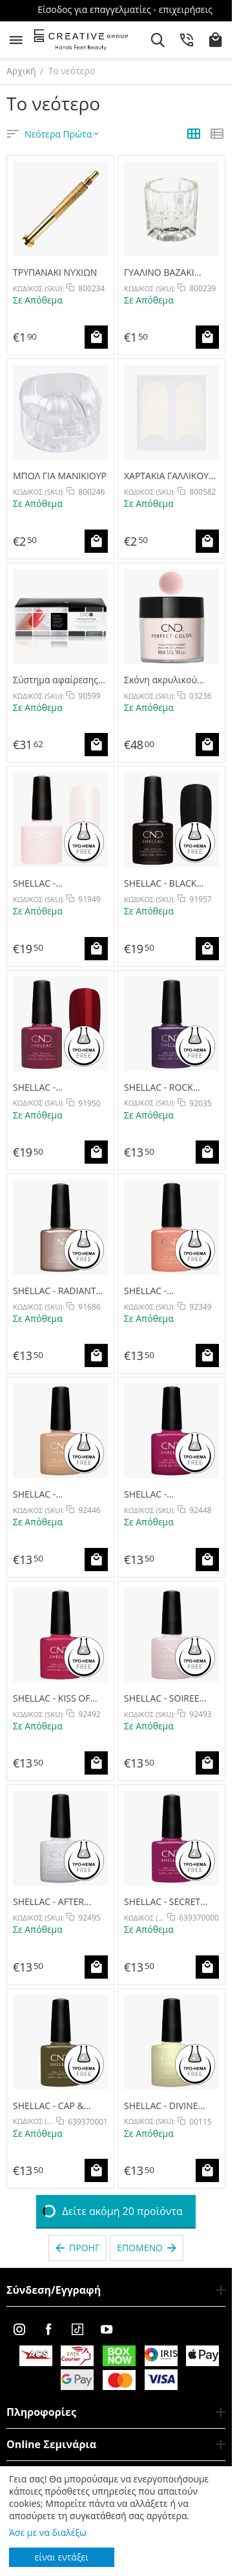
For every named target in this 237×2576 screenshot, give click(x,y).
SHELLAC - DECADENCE (39, 1087)
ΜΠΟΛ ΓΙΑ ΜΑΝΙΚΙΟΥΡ (60, 475)
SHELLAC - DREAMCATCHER (159, 1494)
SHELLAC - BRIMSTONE (38, 1494)
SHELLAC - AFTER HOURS (48, 1901)
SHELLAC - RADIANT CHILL (54, 1290)
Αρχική (21, 71)
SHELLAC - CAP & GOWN (48, 2105)
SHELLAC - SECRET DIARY (162, 1901)
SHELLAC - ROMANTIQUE (42, 883)
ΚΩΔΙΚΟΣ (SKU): (38, 288)
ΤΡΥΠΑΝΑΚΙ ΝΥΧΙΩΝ (55, 272)
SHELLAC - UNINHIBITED (152, 1290)
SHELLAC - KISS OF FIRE (51, 1698)
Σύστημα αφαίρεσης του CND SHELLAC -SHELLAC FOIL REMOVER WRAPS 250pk (55, 680)
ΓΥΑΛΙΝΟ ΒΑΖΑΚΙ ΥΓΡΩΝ (159, 272)
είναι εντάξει (61, 2557)
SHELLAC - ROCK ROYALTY (158, 1087)
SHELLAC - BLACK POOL (160, 883)
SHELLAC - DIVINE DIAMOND (161, 2105)
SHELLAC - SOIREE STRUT (162, 1698)
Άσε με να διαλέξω (48, 2532)
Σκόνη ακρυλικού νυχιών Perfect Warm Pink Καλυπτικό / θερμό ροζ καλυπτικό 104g (169, 680)
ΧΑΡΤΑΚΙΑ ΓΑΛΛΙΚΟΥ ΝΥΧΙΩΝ (166, 475)
